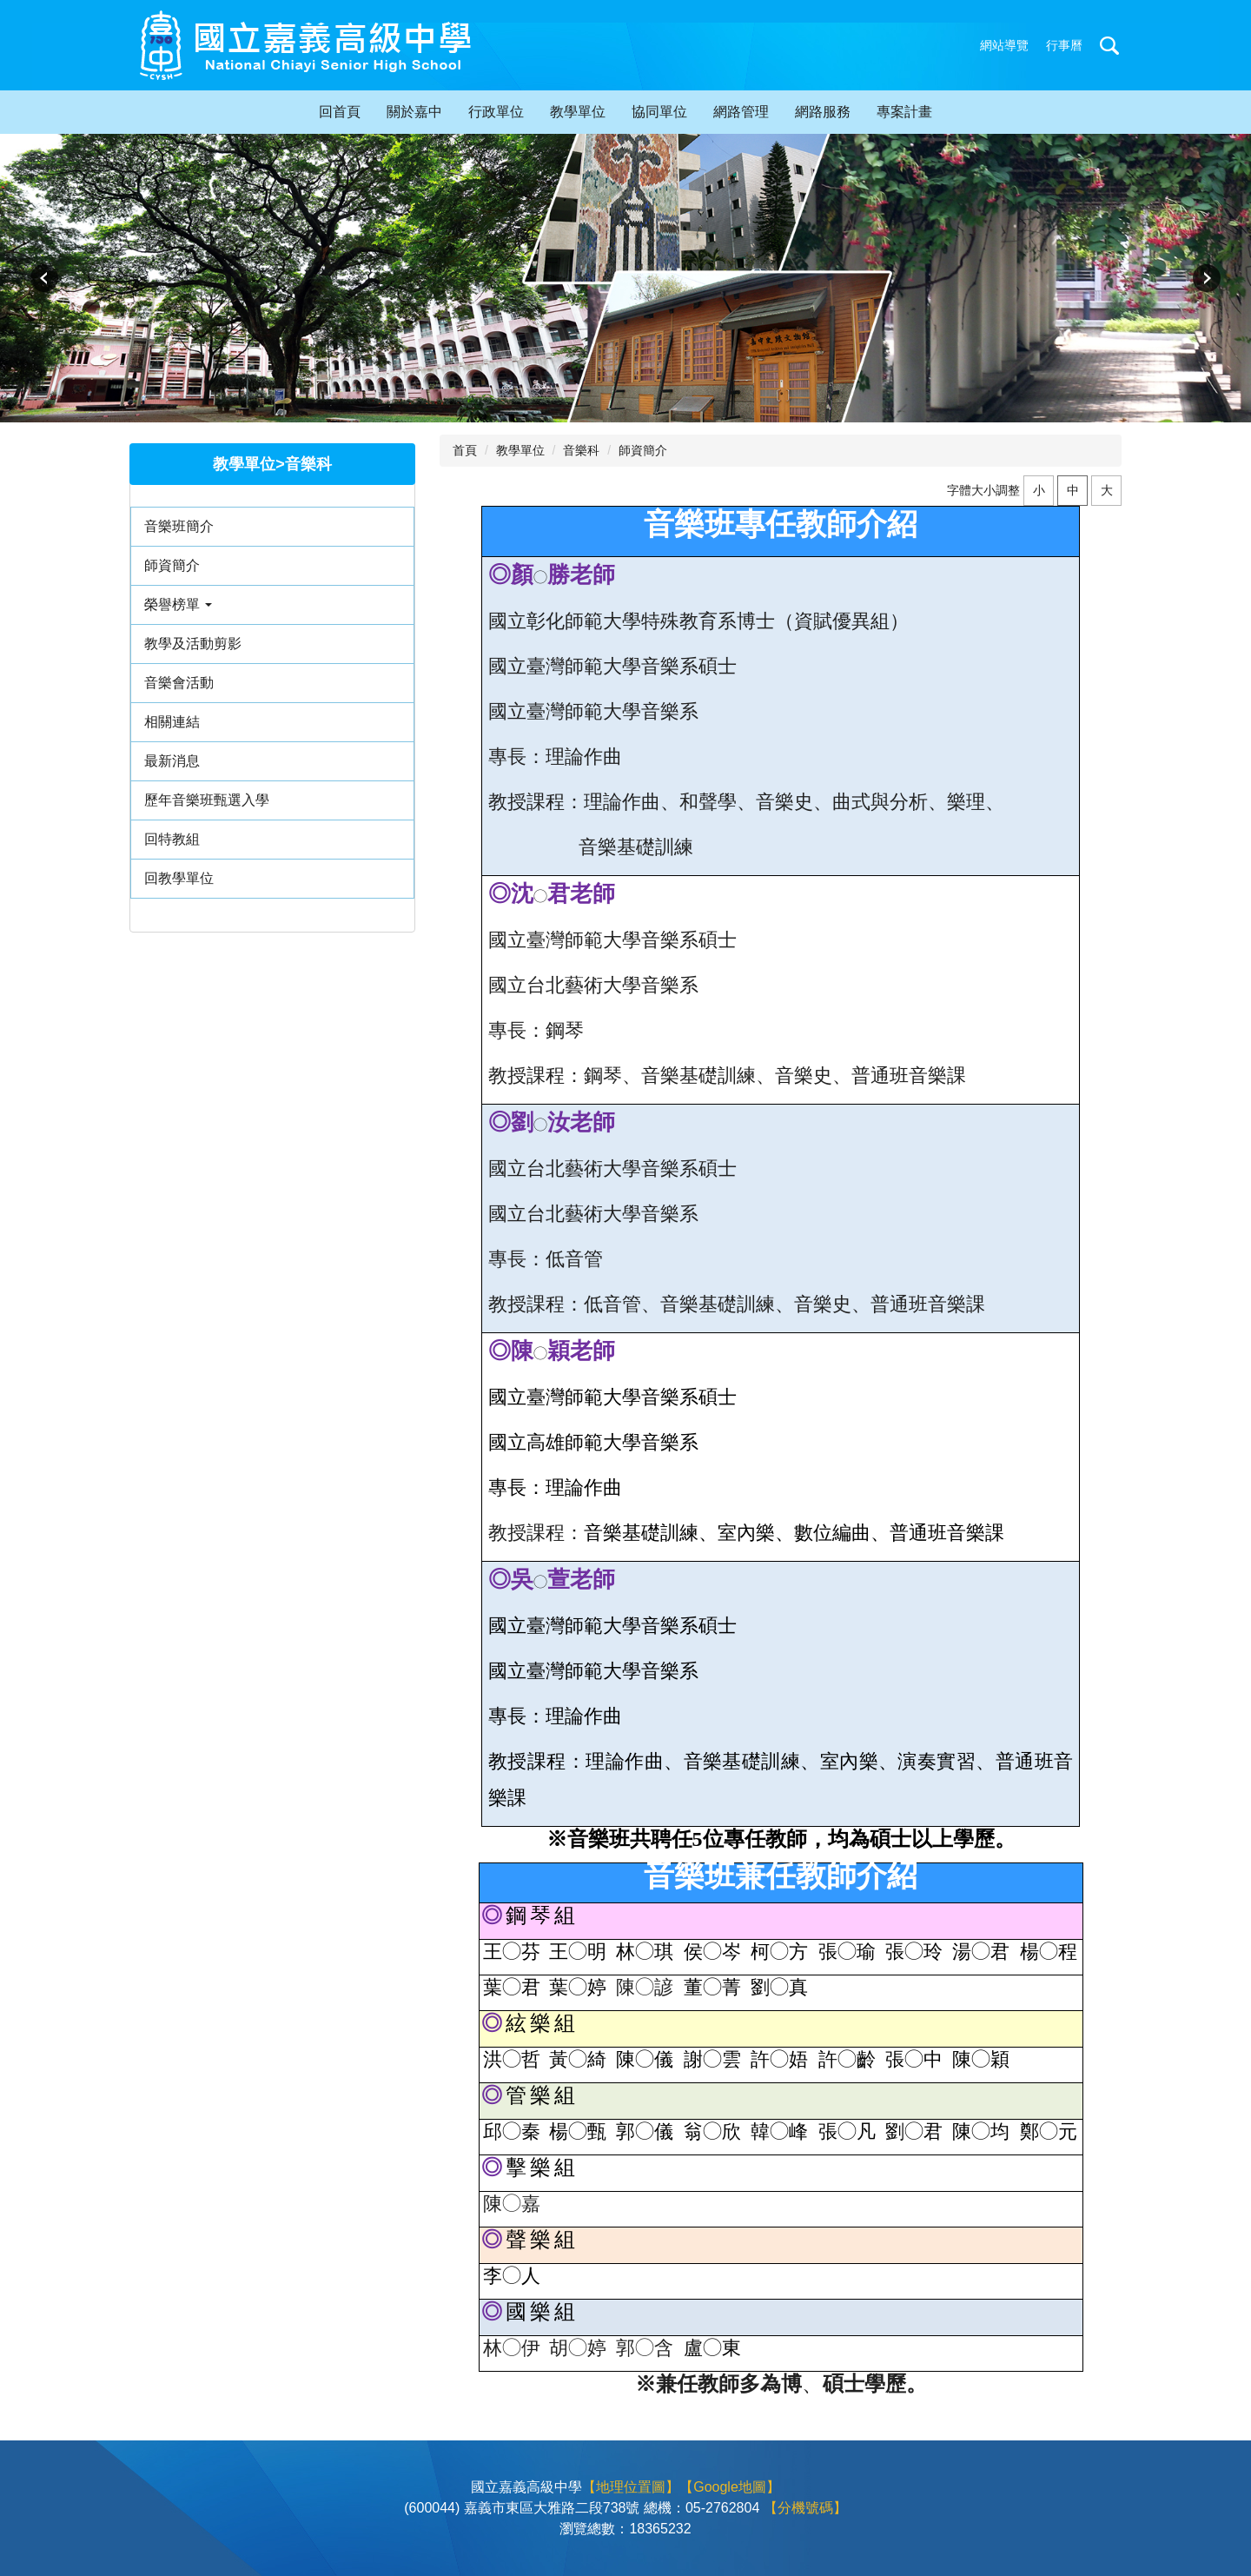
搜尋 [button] (1109, 45)
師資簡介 (172, 565)
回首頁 (340, 111)
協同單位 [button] (659, 111)
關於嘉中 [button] (414, 111)
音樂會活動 (179, 682)
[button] (46, 278)
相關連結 (172, 721)
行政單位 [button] (496, 111)
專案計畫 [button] (904, 111)
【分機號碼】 (805, 2507)
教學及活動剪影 (193, 643)
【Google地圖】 (729, 2487)
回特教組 (172, 839)
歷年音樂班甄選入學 (206, 800)
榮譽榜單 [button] (178, 604)
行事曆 (1064, 45)
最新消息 (172, 761)
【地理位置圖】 (630, 2487)
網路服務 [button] (823, 111)
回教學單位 (179, 878)
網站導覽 (1004, 45)
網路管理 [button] (741, 111)
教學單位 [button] (578, 111)
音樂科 (581, 450)
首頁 (465, 450)
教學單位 (520, 450)
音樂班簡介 (179, 526)
